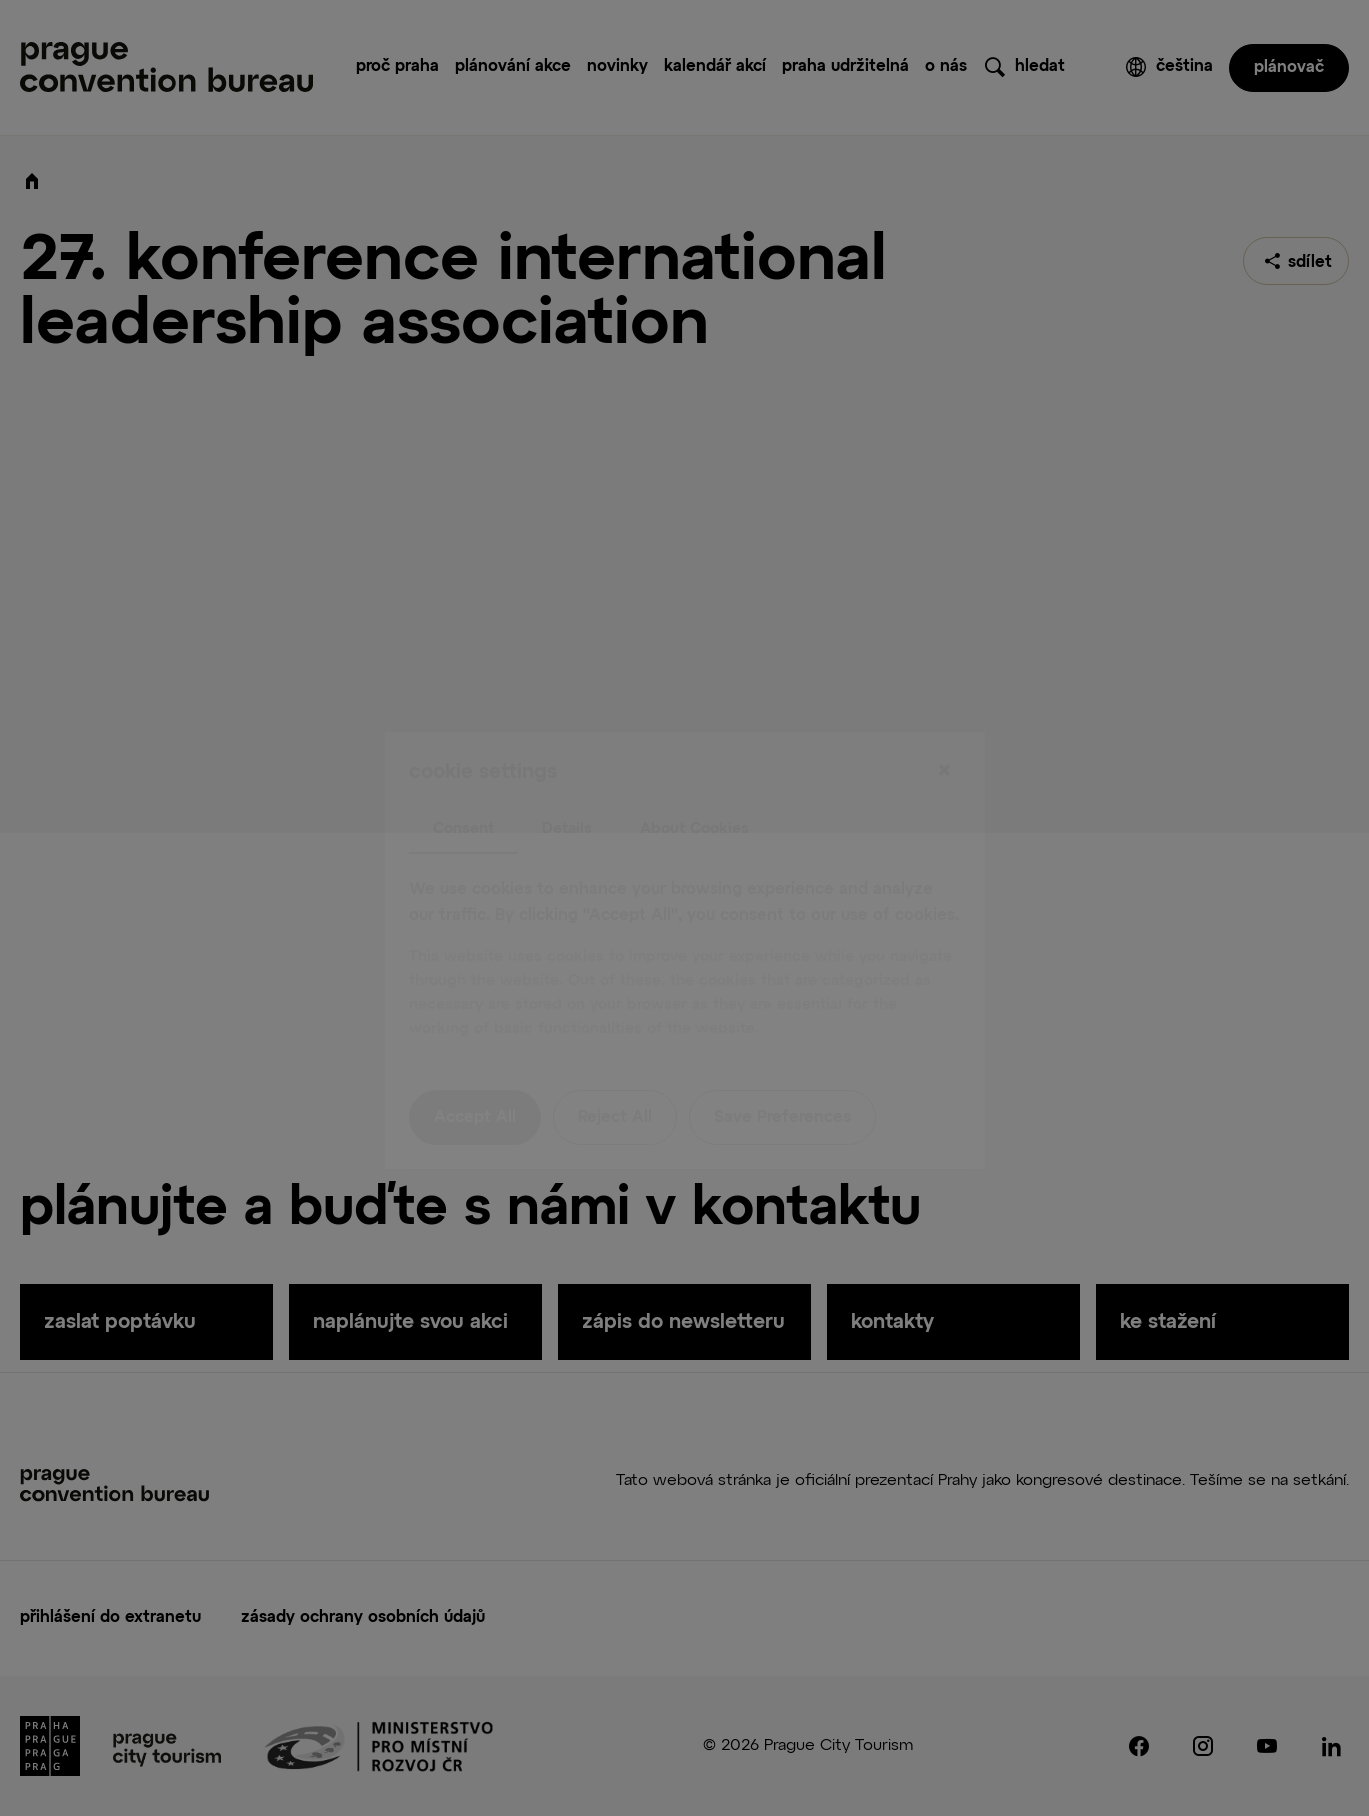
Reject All (615, 1076)
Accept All (475, 1076)
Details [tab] (567, 785)
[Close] (945, 729)
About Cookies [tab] (694, 785)
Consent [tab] (463, 785)
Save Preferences (782, 1076)
